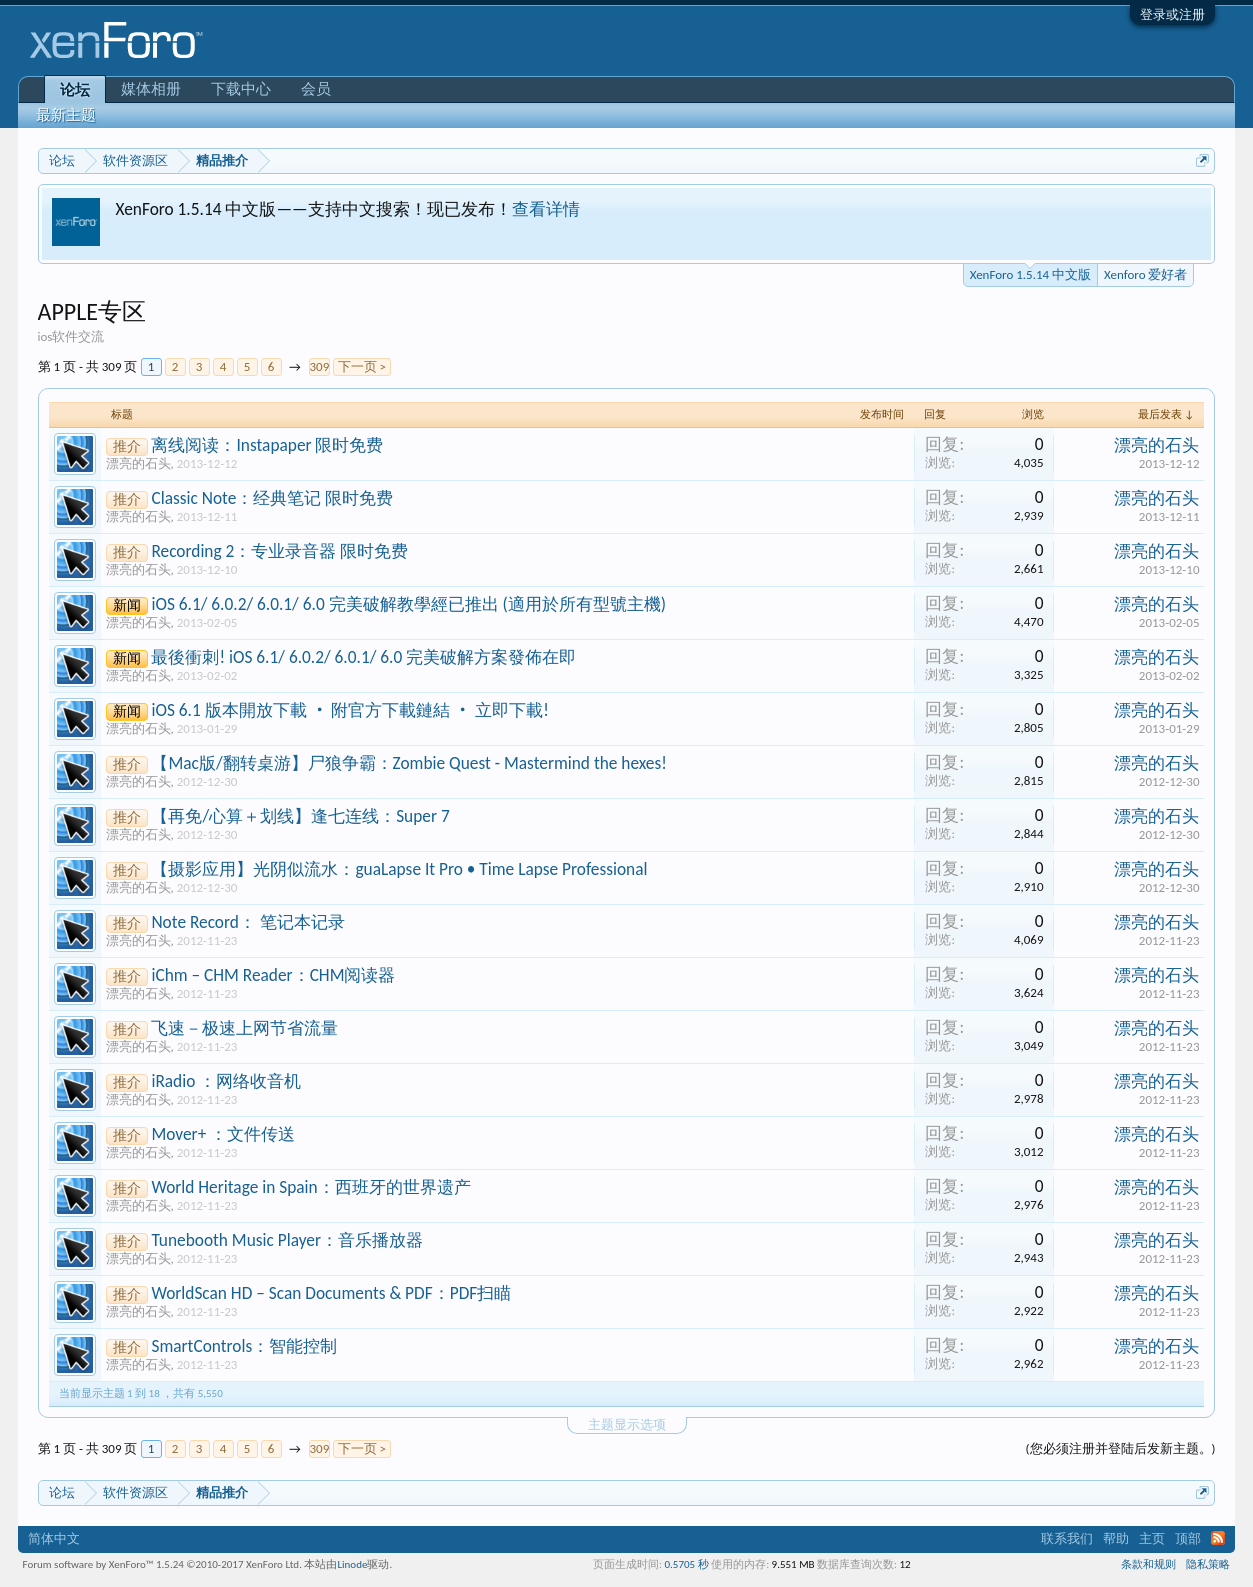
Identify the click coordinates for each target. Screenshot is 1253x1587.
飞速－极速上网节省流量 (244, 1028)
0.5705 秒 (686, 1564)
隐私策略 (1208, 1564)
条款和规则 (1148, 1564)
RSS (1218, 1538)
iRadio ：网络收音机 (226, 1081)
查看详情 (546, 209)
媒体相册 (151, 89)
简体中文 (54, 1538)
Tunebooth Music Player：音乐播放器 (287, 1240)
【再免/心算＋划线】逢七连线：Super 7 (300, 816)
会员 (316, 89)
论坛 (75, 90)
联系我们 (1067, 1538)
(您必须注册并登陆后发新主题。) (1121, 1448)
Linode (352, 1564)
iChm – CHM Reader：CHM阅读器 (273, 975)
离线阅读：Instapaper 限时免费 (267, 445)
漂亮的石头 (138, 463)
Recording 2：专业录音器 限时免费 (279, 551)
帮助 (1116, 1538)
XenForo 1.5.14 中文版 (1030, 273)
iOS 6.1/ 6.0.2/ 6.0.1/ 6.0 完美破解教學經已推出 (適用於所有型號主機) (408, 604)
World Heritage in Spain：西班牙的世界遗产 (310, 1187)
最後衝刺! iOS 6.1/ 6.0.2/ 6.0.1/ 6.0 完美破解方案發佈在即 (363, 657)
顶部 (1188, 1538)
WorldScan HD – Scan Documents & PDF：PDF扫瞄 (331, 1293)
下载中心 (241, 89)
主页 (1152, 1538)
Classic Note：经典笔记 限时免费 (272, 498)
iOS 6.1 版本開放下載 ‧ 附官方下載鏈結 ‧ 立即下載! (350, 710)
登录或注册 (1172, 14)
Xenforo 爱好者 (1145, 274)
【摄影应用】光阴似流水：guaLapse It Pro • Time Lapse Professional (399, 869)
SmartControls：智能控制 (244, 1346)
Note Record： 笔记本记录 (247, 922)
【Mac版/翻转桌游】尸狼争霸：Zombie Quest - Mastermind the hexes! (408, 763)
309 (320, 366)
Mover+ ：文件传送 (223, 1134)
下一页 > (362, 366)
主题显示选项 (627, 1424)
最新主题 (66, 115)
